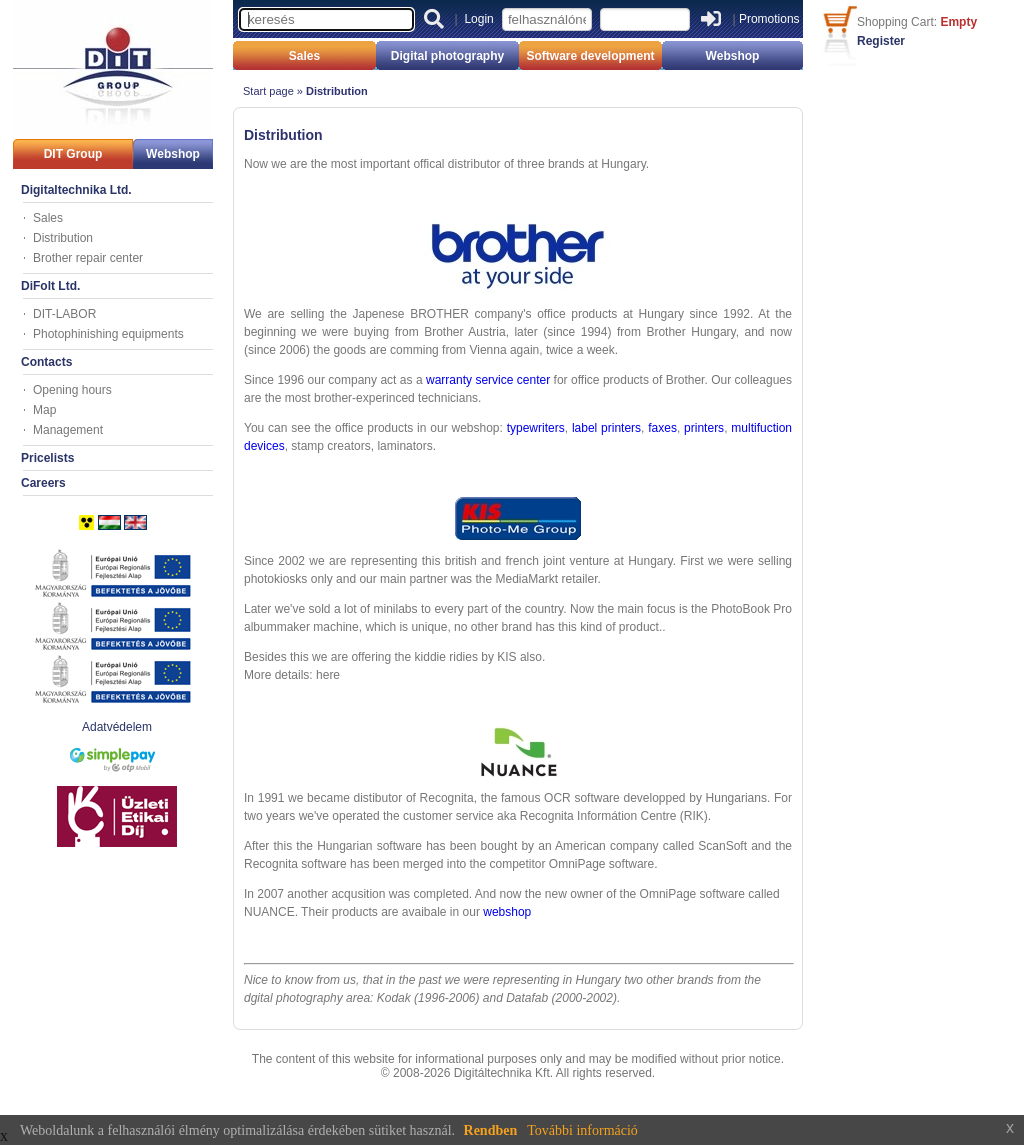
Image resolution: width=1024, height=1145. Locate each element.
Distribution (63, 238)
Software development (590, 56)
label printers (606, 428)
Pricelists (47, 458)
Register (881, 41)
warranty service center (488, 380)
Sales (48, 218)
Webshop (173, 154)
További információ (582, 1130)
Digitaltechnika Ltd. (76, 190)
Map (44, 410)
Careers (43, 483)
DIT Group (73, 154)
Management (68, 430)
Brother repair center (88, 258)
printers (704, 428)
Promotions (769, 19)
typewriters (536, 428)
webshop (507, 912)
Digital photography (447, 56)
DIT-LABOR (64, 314)
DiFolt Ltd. (50, 286)
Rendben (491, 1130)
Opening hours (72, 390)
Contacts (46, 362)
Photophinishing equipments (108, 334)
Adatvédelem (117, 727)
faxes (662, 428)
